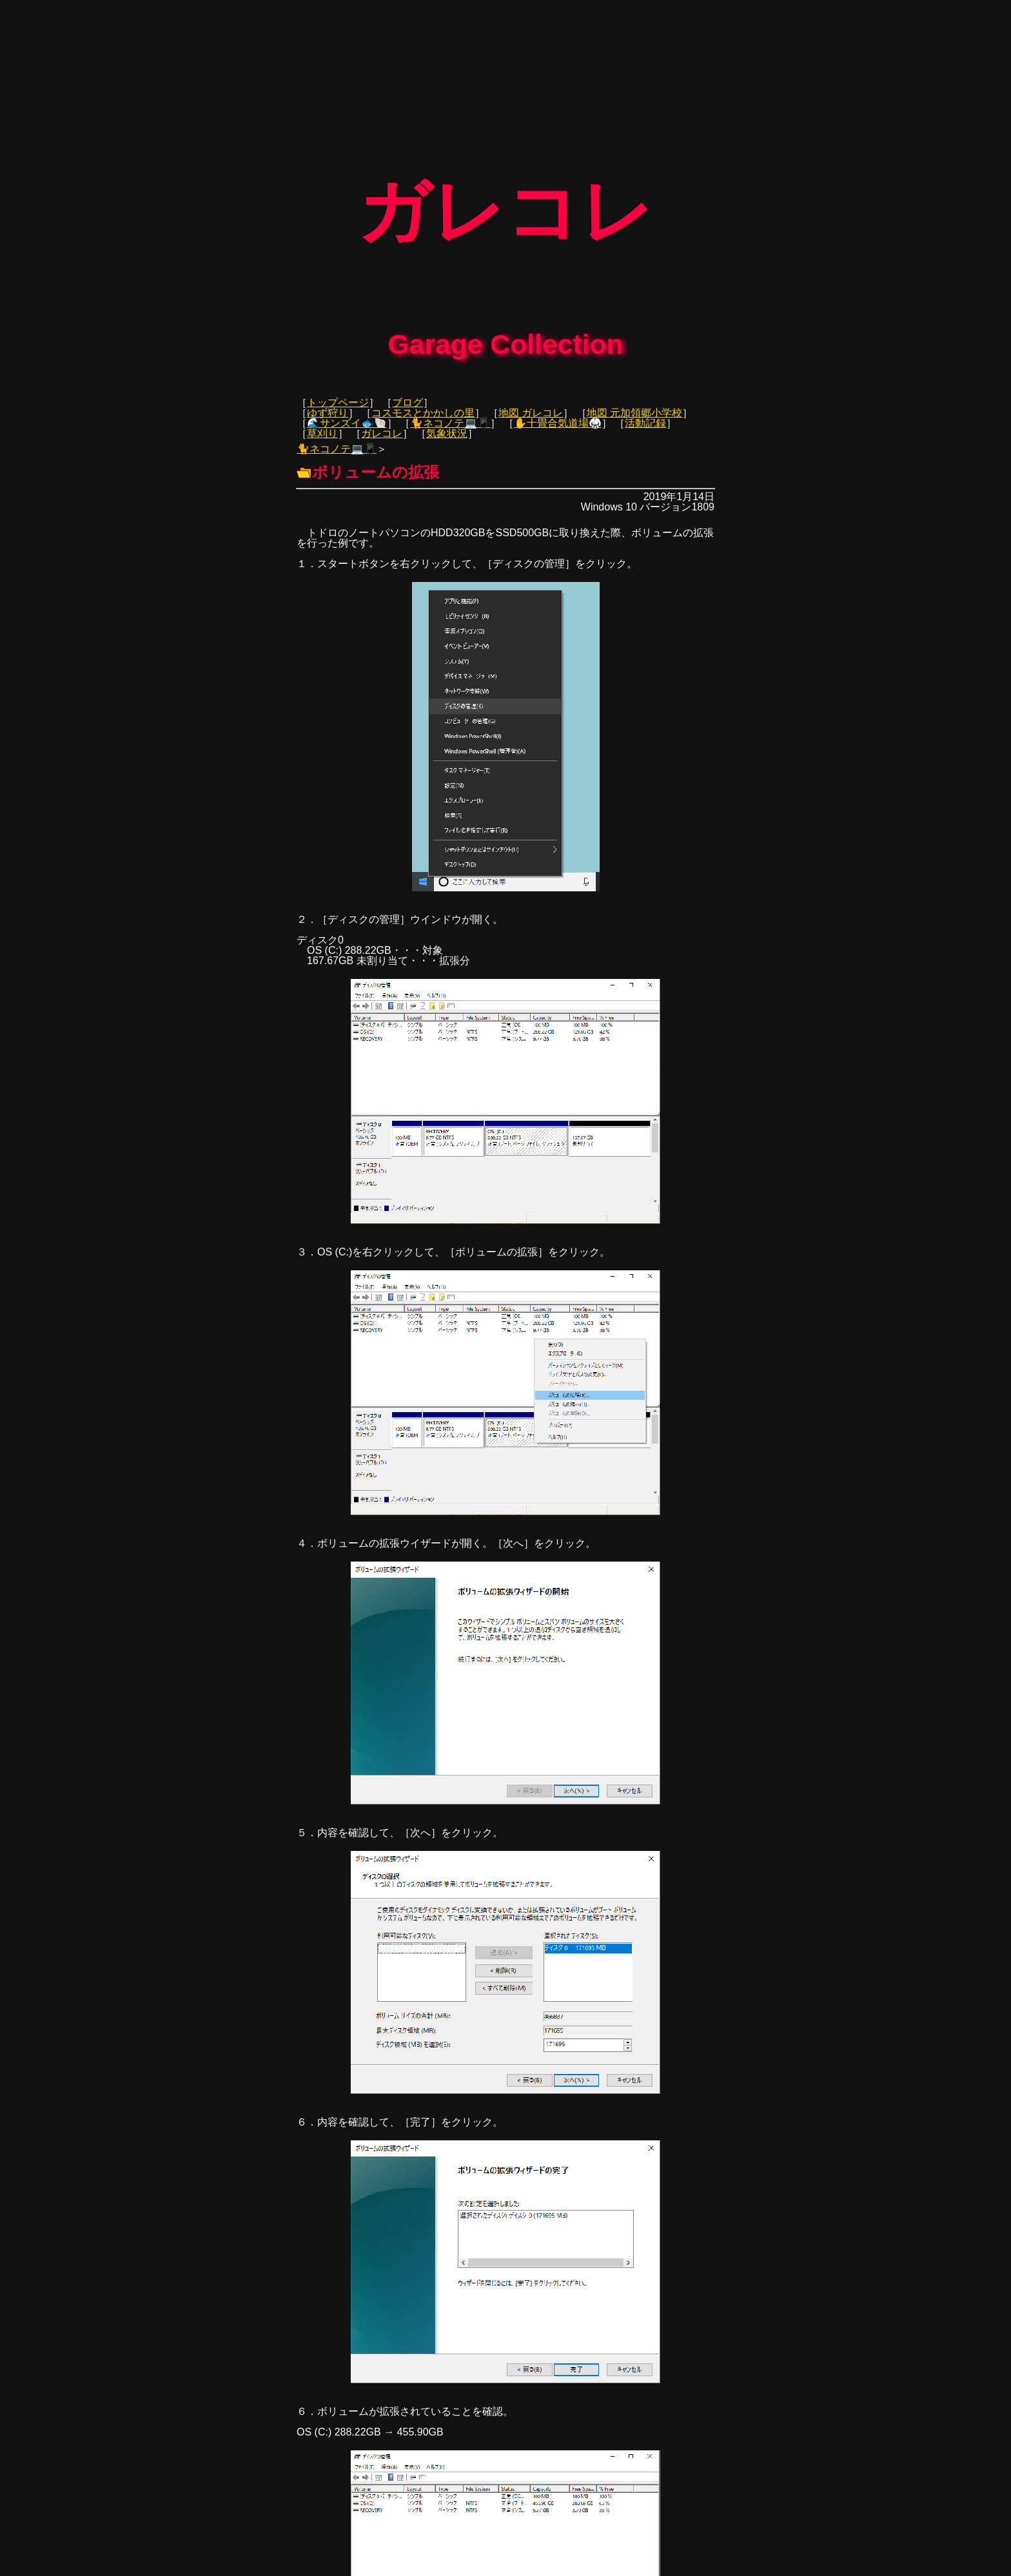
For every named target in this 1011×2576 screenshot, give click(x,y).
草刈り (322, 424)
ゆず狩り (327, 403)
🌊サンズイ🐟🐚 (347, 414)
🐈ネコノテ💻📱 (450, 414)
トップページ (338, 393)
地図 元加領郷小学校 (634, 403)
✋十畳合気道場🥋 (558, 414)
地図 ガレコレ (530, 403)
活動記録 (645, 414)
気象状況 (446, 424)
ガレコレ (381, 424)
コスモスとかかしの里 (423, 403)
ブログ (407, 393)
